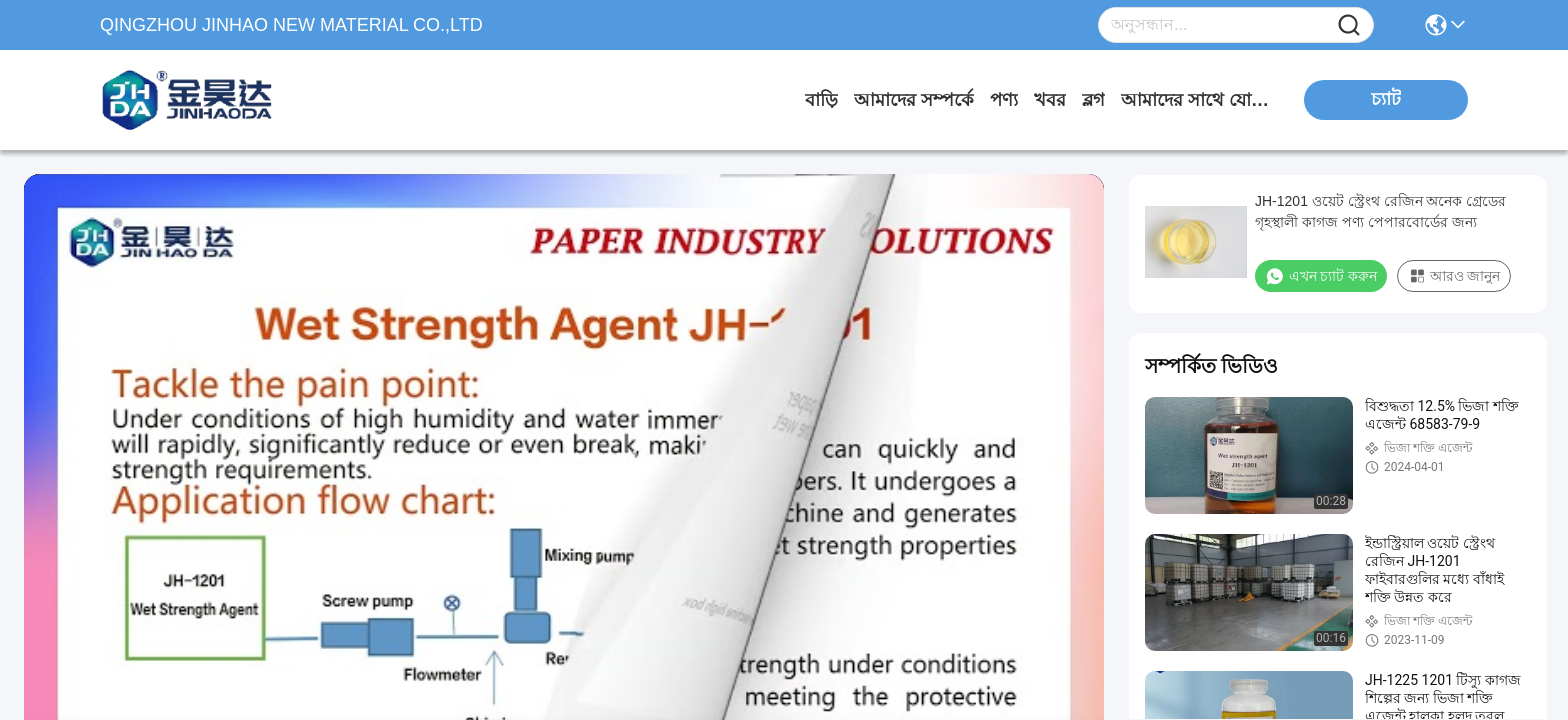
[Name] (1349, 25)
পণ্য (1004, 100)
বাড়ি (821, 100)
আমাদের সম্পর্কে (914, 100)
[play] (564, 478)
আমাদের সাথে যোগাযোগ (1196, 100)
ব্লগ (1093, 100)
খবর (1050, 100)
